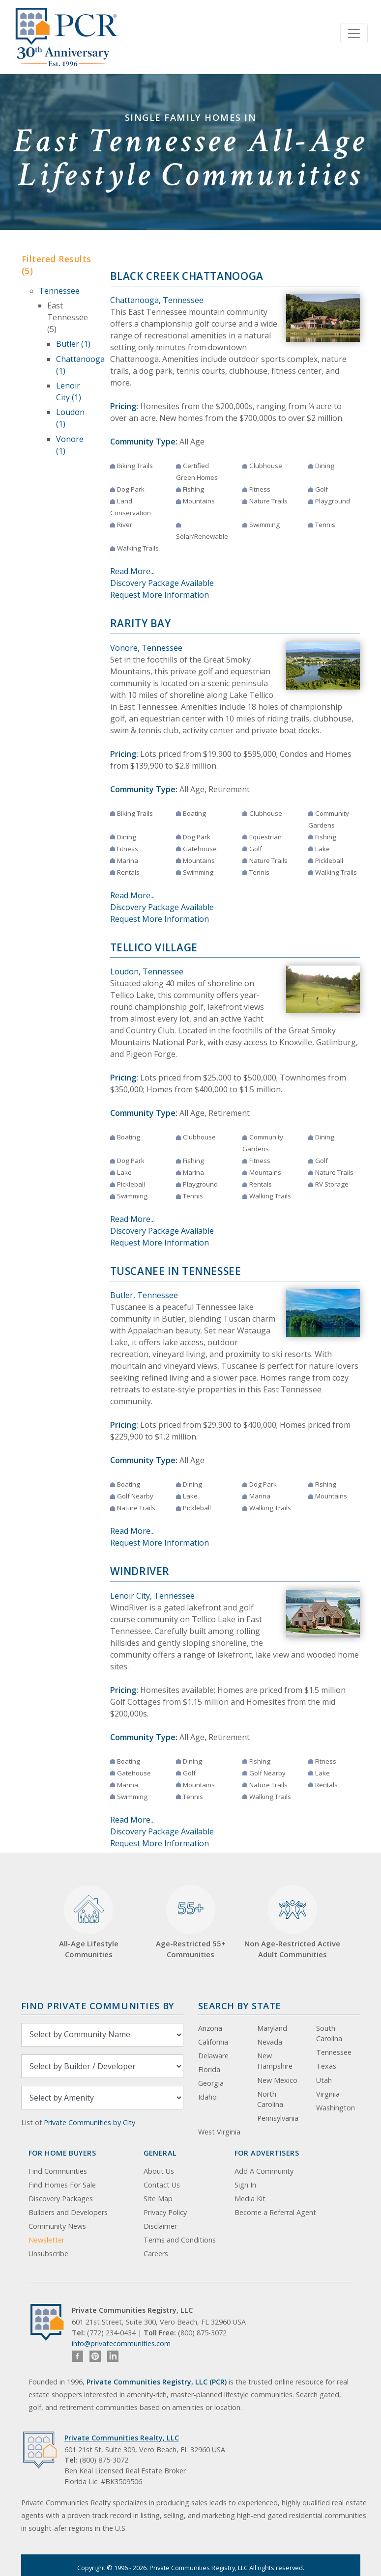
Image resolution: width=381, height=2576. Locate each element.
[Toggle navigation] (354, 33)
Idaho (207, 2097)
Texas (326, 2066)
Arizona (210, 2028)
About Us (159, 2171)
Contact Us (162, 2184)
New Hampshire (275, 2061)
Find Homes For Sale (62, 2184)
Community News (57, 2226)
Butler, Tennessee (144, 1295)
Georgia (211, 2083)
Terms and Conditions (180, 2239)
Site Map (158, 2198)
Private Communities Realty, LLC (121, 2437)
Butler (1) (73, 343)
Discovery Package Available (162, 583)
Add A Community (263, 2171)
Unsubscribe (48, 2253)
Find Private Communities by (98, 2005)
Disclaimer (160, 2226)
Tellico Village (154, 947)
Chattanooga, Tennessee (157, 300)
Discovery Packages (61, 2198)
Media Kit (249, 2198)
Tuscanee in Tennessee (175, 1271)
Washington (335, 2107)
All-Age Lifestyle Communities (88, 1922)
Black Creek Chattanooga (187, 276)
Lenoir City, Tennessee (152, 1595)
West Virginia (219, 2131)
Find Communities (58, 2171)
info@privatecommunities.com (121, 2343)
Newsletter (46, 2239)
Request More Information (159, 594)
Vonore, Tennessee (146, 647)
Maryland (272, 2028)
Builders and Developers (68, 2212)
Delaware (213, 2055)
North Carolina (270, 2099)
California (213, 2042)
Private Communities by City (89, 2122)
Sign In (245, 2184)
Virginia (328, 2094)
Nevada (269, 2042)
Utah (324, 2080)
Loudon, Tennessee (146, 971)
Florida (209, 2069)
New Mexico (277, 2080)
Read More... (132, 571)
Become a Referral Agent (275, 2212)
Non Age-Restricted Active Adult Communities (292, 1922)
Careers (156, 2253)
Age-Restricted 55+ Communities (191, 1922)
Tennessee (59, 290)
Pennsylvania (277, 2118)
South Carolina (329, 2033)
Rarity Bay (140, 623)
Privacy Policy (165, 2212)
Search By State (239, 2005)
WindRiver (140, 1571)
